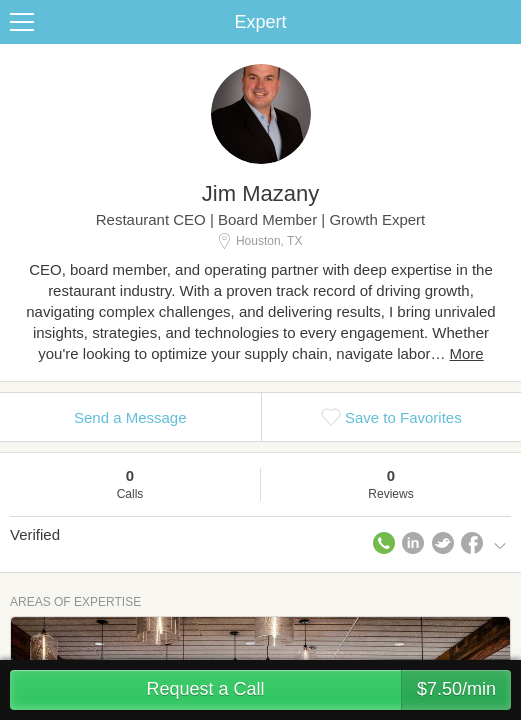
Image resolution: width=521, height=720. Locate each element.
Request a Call (328, 690)
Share (501, 22)
